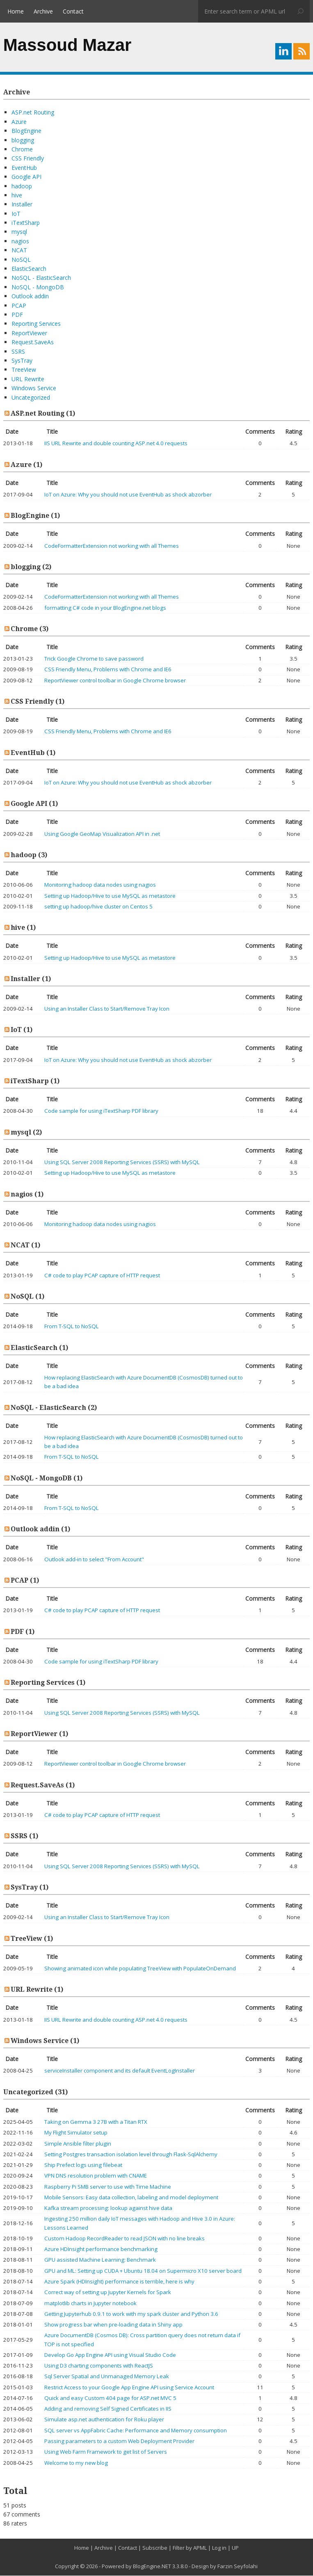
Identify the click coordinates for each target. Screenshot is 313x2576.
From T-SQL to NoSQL (71, 1326)
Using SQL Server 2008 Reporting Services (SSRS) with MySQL (122, 1162)
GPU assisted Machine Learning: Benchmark (100, 2260)
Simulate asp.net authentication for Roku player (104, 2419)
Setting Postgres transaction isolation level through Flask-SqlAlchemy (130, 2154)
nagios (20, 241)
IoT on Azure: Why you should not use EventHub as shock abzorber (128, 495)
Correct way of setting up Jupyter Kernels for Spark (107, 2292)
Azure (19, 122)
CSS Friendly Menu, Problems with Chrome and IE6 (107, 669)
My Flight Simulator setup (75, 2133)
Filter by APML (190, 2548)
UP (235, 2548)
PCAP (18, 306)
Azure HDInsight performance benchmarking (101, 2249)
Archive (43, 11)
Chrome (22, 149)
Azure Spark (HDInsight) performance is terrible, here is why (119, 2281)
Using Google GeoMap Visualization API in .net (102, 834)
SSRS (18, 352)
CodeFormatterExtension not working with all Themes (111, 546)
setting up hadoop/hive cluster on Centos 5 (98, 907)
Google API (26, 177)
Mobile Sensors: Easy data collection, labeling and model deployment (131, 2197)
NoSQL (21, 260)
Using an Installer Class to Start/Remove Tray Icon (106, 1009)
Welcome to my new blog (76, 2463)
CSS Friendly (27, 158)
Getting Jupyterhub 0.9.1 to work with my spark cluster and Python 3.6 (131, 2314)
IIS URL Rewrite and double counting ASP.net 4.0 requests (115, 443)
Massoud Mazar (67, 45)
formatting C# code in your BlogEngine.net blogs (105, 608)
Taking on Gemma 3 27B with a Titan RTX (95, 2122)
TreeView (23, 370)
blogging (22, 140)
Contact (73, 11)
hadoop (21, 186)
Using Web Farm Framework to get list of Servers (105, 2452)
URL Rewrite (27, 379)
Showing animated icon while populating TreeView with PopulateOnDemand (140, 1968)
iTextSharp (25, 223)
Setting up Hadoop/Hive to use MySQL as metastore (110, 896)
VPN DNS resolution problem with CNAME (95, 2176)
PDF (17, 315)
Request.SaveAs (32, 342)
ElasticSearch (28, 269)
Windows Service (33, 388)
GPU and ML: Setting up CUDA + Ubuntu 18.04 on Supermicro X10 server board (143, 2271)
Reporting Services (36, 324)
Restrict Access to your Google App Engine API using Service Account (129, 2387)
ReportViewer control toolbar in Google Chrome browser (115, 680)
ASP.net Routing (32, 113)
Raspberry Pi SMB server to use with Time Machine (107, 2187)
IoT (16, 214)
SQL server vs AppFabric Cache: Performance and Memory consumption (135, 2430)
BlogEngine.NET (152, 2566)
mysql (19, 232)
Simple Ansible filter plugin (77, 2144)
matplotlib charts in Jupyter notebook (90, 2303)
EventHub (24, 168)
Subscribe (154, 2548)
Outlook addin (30, 296)
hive (16, 195)
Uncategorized (30, 398)
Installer (21, 204)
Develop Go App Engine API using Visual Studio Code (110, 2355)
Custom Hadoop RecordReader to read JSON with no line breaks (124, 2238)
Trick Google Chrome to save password (94, 659)
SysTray (21, 361)
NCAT (19, 250)
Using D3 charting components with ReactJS (98, 2366)
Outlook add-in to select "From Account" (94, 1559)
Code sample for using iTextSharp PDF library (101, 1111)
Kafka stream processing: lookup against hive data (108, 2208)
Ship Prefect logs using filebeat (83, 2165)
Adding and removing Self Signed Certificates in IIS (107, 2409)
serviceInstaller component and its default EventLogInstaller (119, 2071)
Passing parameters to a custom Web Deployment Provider (119, 2441)
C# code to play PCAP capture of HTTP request (102, 1275)
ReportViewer (29, 333)
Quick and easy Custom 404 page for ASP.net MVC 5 (110, 2398)
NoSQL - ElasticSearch (41, 278)
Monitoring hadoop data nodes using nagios (100, 885)
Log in (219, 2548)
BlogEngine (26, 131)
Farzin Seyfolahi (237, 2566)
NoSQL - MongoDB (37, 287)
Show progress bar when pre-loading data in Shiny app (113, 2325)
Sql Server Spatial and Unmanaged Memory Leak (106, 2376)
